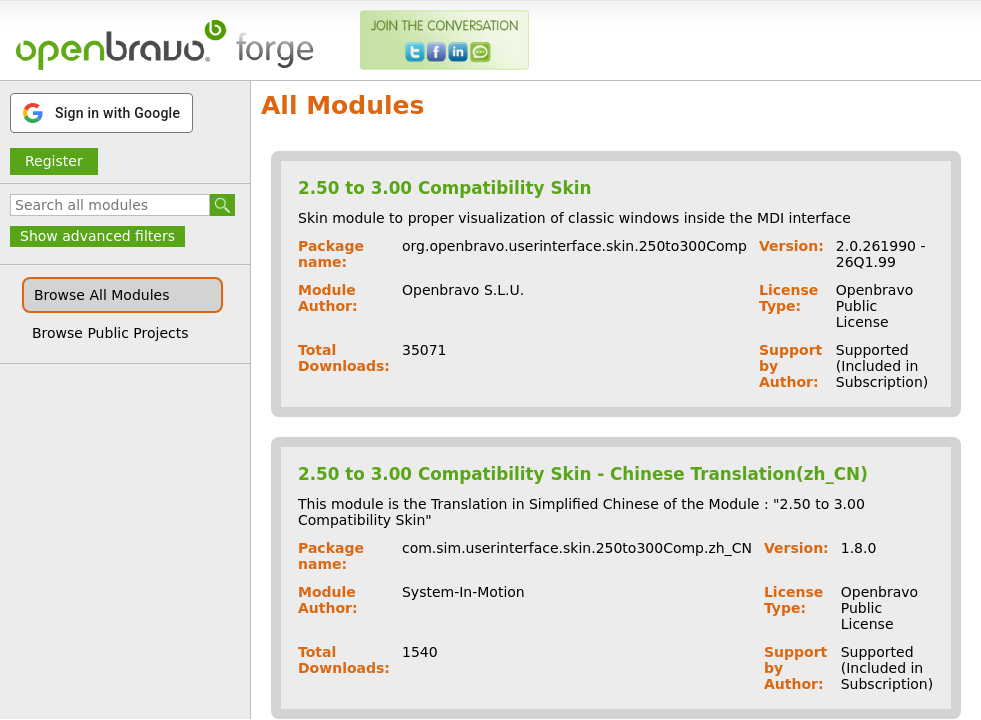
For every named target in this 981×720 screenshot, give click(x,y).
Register (54, 161)
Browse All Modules (101, 295)
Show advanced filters (97, 236)
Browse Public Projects (110, 333)
